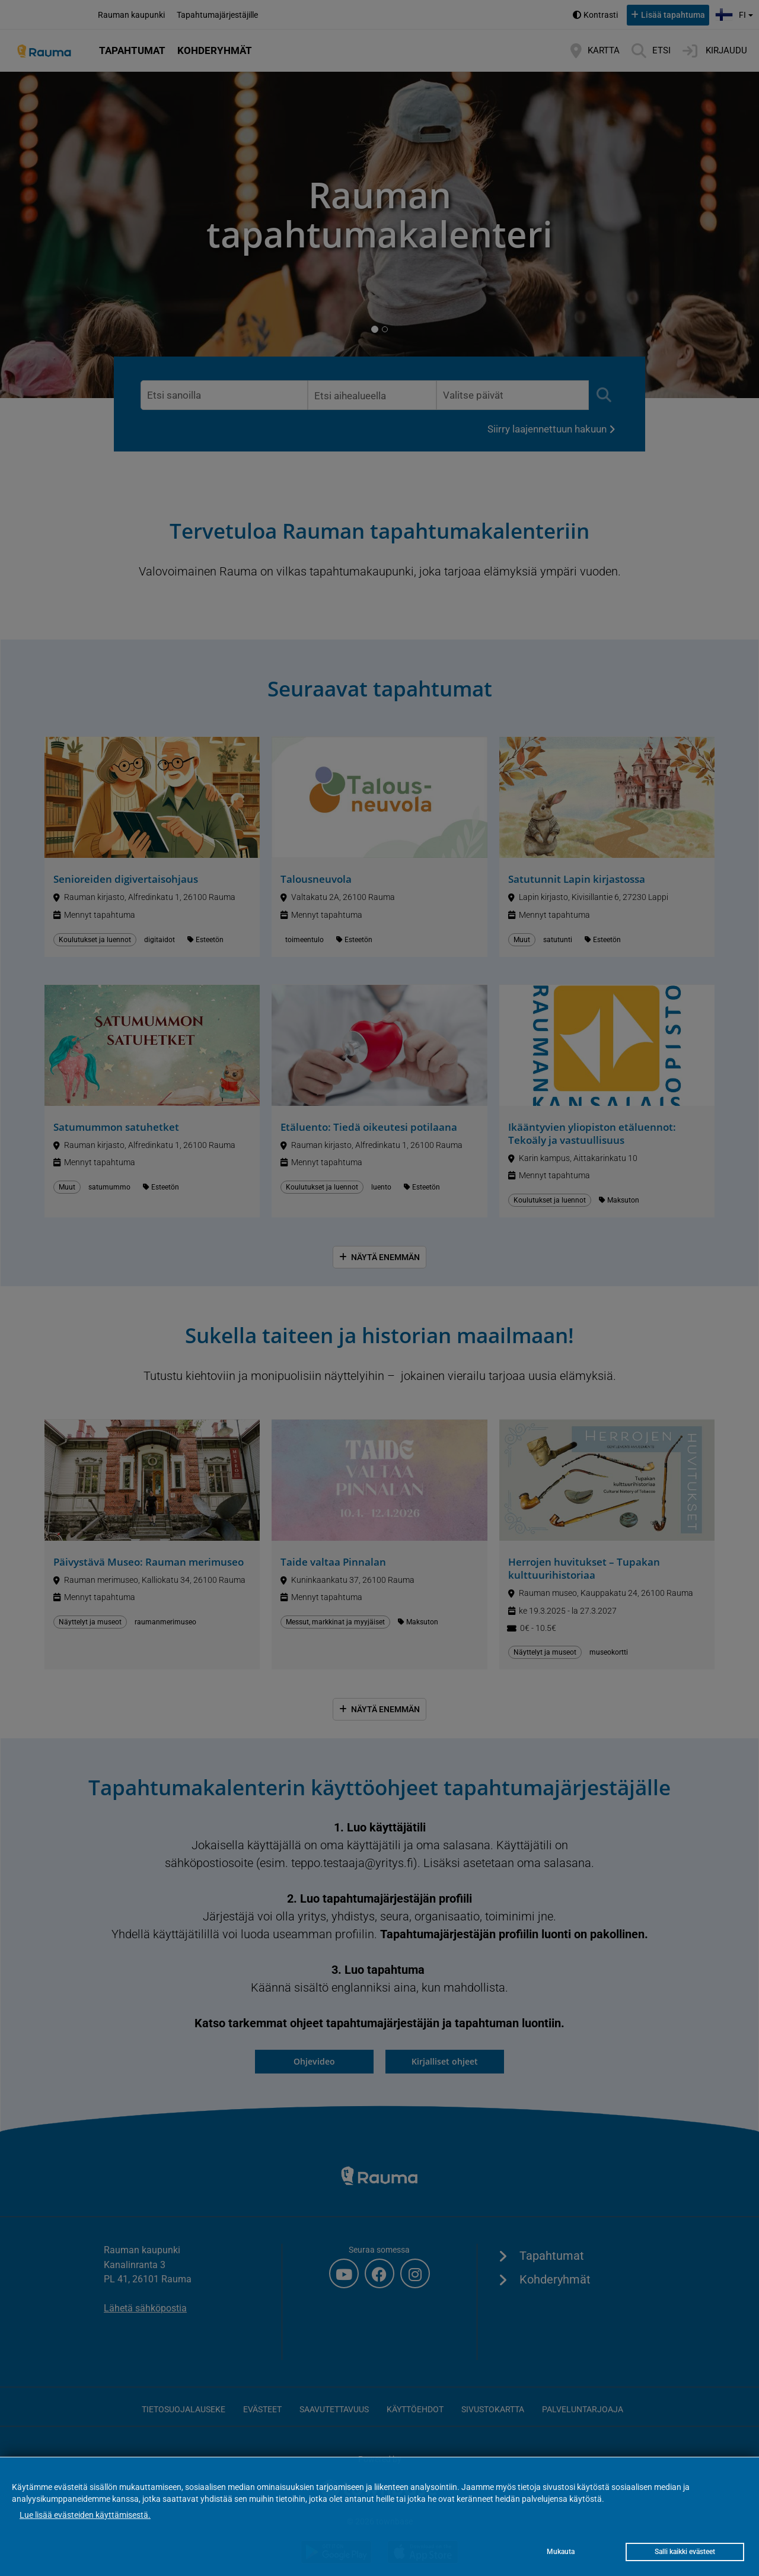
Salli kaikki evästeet (685, 2552)
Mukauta (561, 2552)
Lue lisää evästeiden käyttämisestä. (85, 2515)
